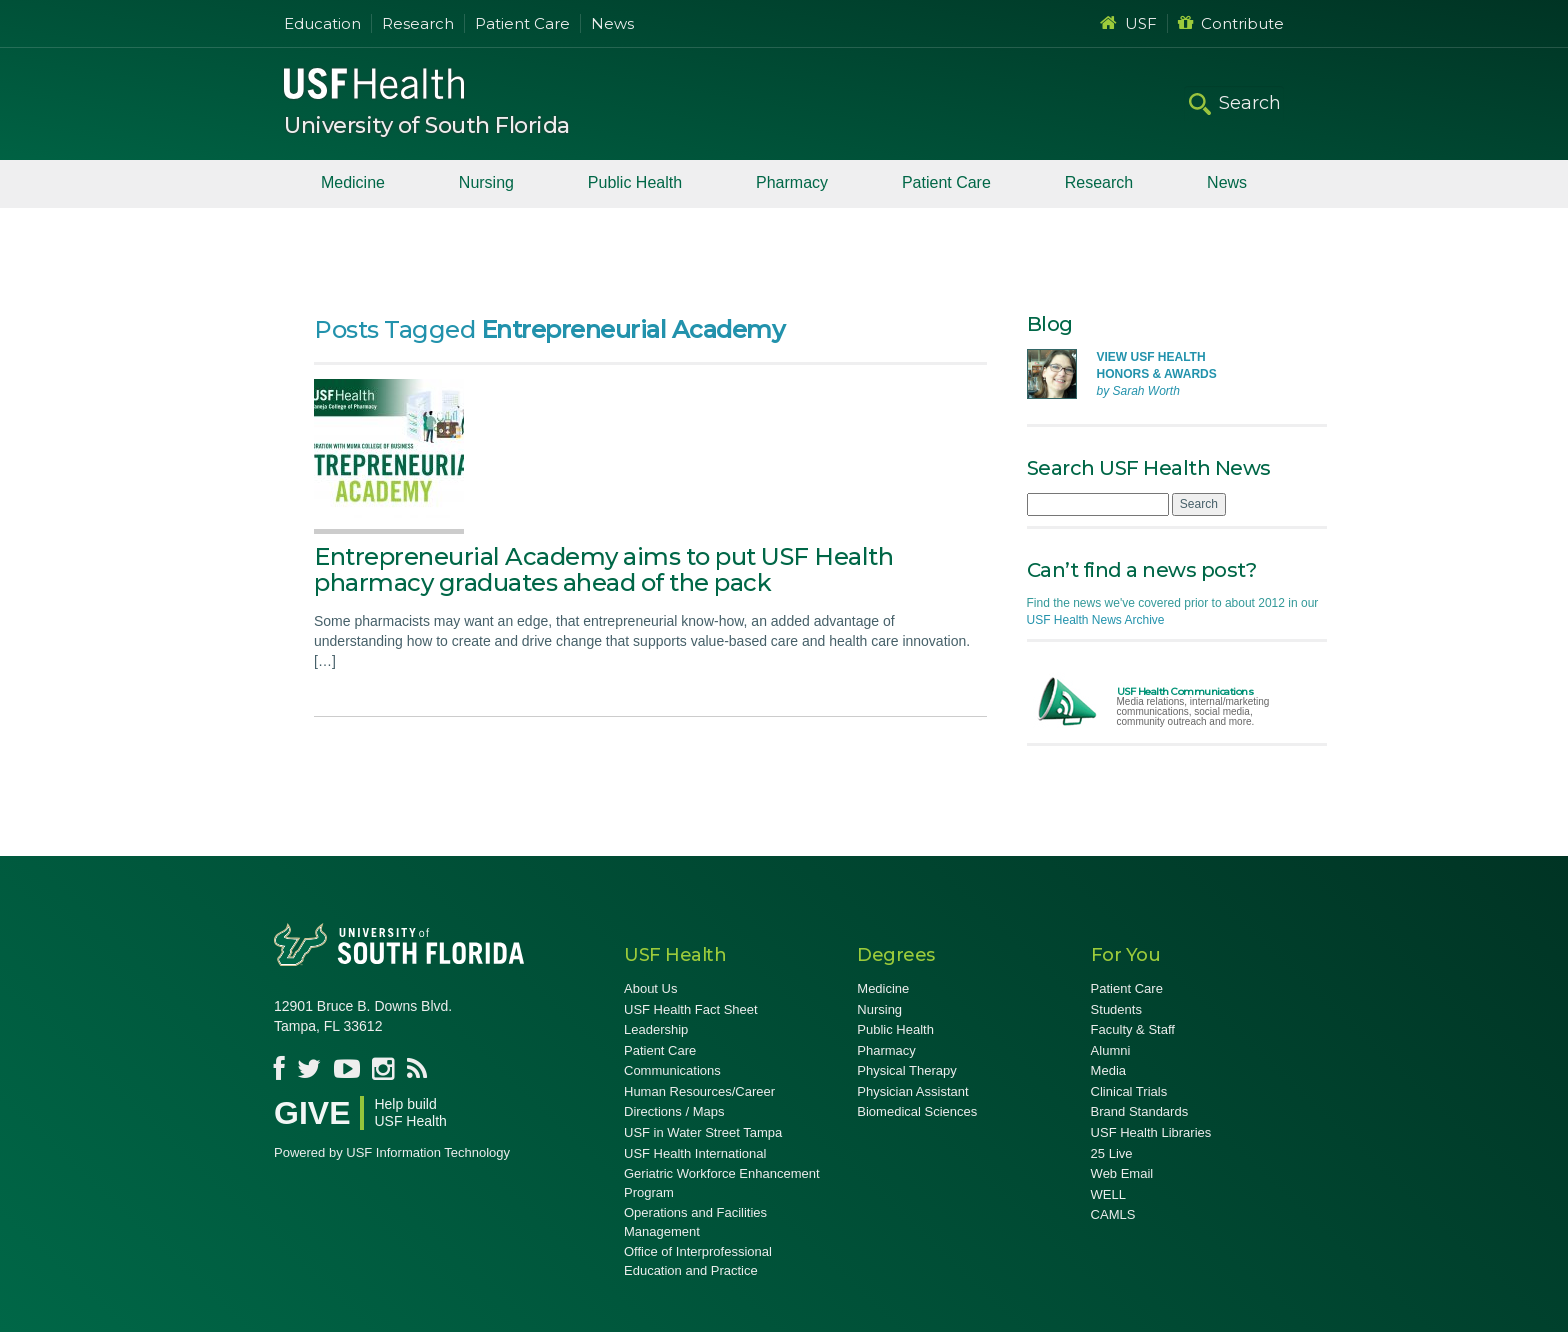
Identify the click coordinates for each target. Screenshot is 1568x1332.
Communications (672, 1070)
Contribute (1231, 23)
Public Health (635, 182)
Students (1116, 1009)
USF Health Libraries (1151, 1132)
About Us (650, 988)
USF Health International (695, 1153)
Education (322, 23)
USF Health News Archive (1096, 620)
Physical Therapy (906, 1070)
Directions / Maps (674, 1111)
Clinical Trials (1129, 1091)
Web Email (1122, 1173)
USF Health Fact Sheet (691, 1009)
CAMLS (1113, 1214)
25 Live (1112, 1153)
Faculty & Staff (1133, 1029)
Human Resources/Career (699, 1091)
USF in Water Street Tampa (703, 1132)
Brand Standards (1140, 1111)
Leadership (656, 1029)
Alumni (1111, 1050)
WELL (1108, 1194)
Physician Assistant (912, 1091)
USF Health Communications (1185, 691)
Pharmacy (792, 182)
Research (418, 23)
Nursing (486, 182)
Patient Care (522, 23)
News (612, 23)
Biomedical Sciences (917, 1111)
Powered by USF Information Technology (392, 1152)
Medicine (353, 182)
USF (1128, 23)
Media (1108, 1070)
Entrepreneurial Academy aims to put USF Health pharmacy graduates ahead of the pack (603, 569)
